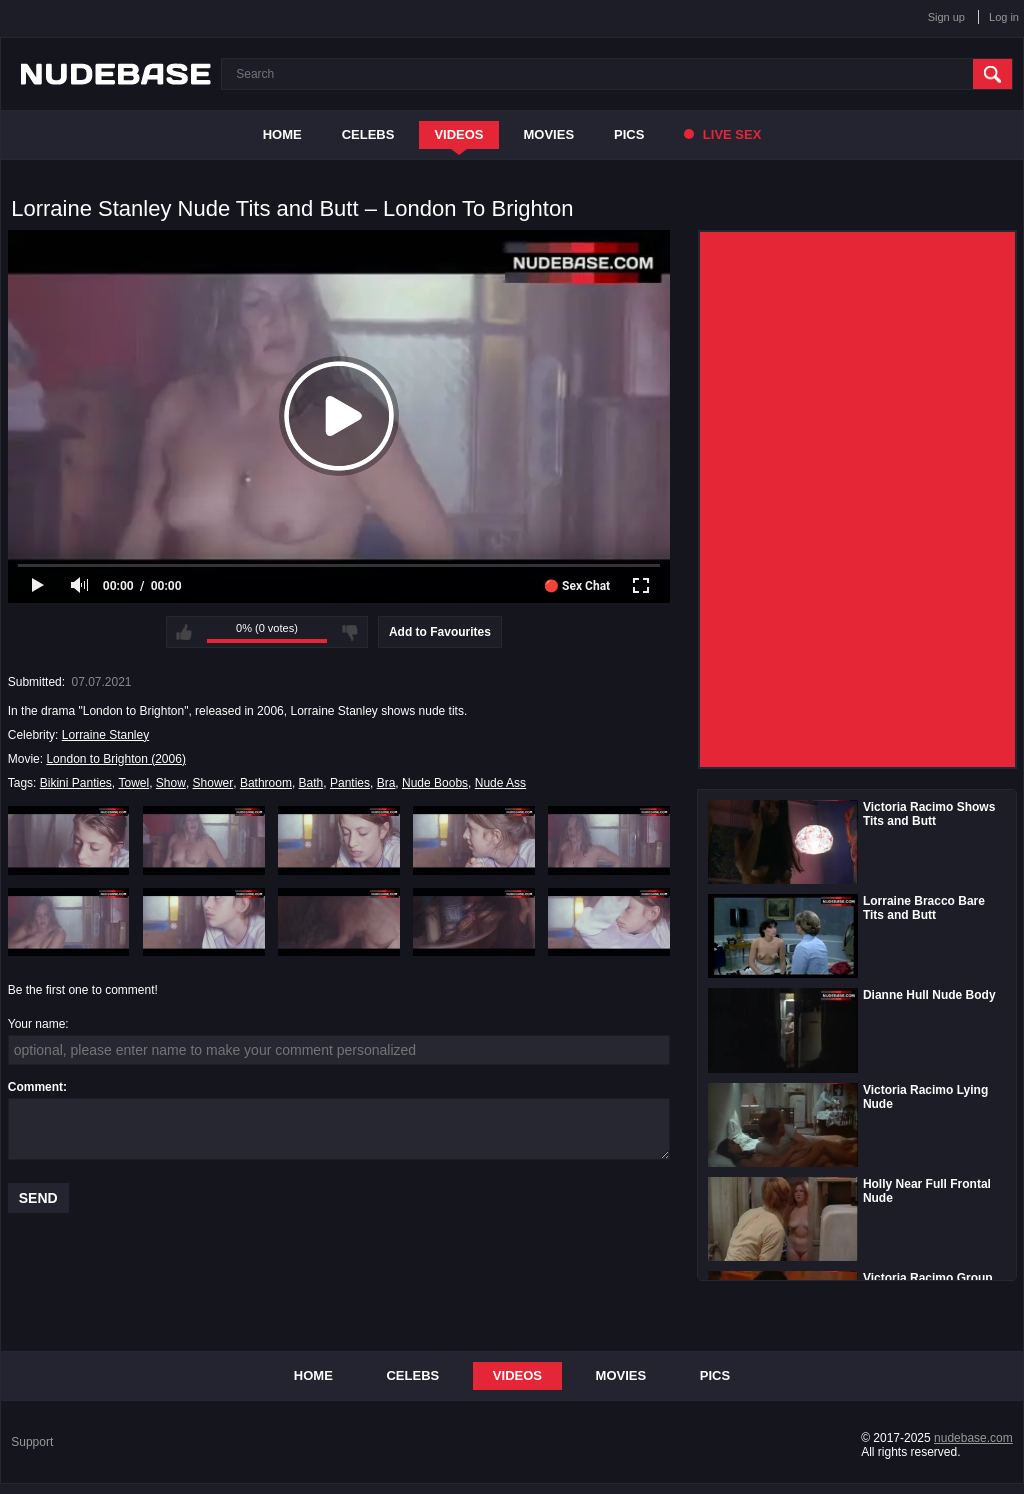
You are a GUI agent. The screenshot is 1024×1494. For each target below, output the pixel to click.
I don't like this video (350, 632)
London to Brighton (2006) (115, 759)
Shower (213, 783)
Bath (311, 783)
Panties (350, 783)
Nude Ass (500, 783)
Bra (386, 783)
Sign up (946, 17)
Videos (458, 134)
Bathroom (266, 783)
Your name (37, 1024)
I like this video (184, 632)
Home (282, 134)
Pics (629, 134)
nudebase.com (973, 1438)
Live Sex (722, 134)
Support (32, 1442)
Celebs (368, 134)
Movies (549, 134)
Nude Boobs (435, 783)
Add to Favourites (440, 632)
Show (171, 783)
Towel (133, 783)
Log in (1004, 17)
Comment (35, 1087)
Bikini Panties (76, 783)
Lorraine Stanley (105, 735)
